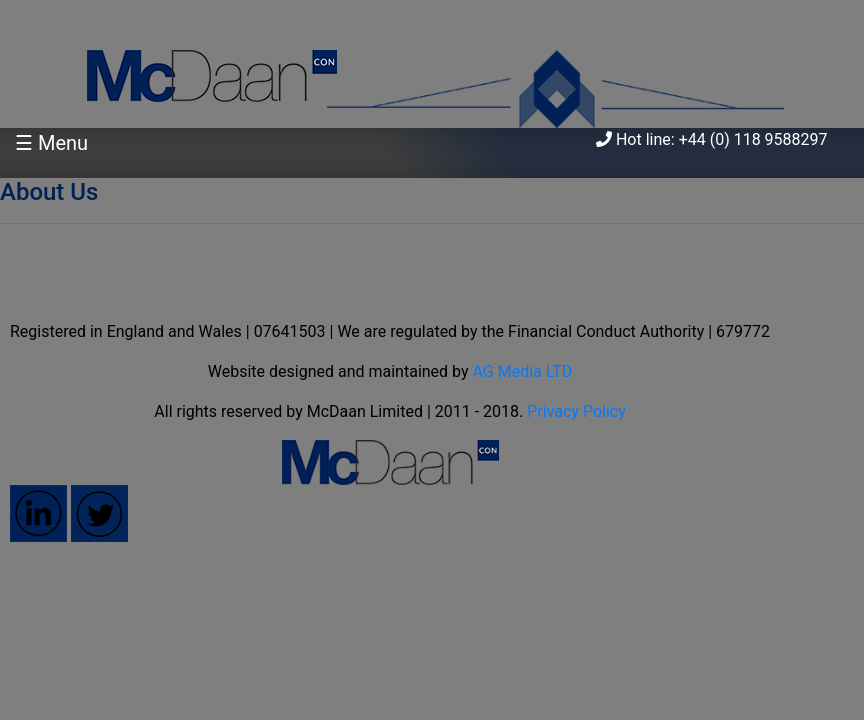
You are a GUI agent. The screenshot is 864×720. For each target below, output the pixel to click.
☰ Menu (51, 143)
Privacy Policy (576, 411)
